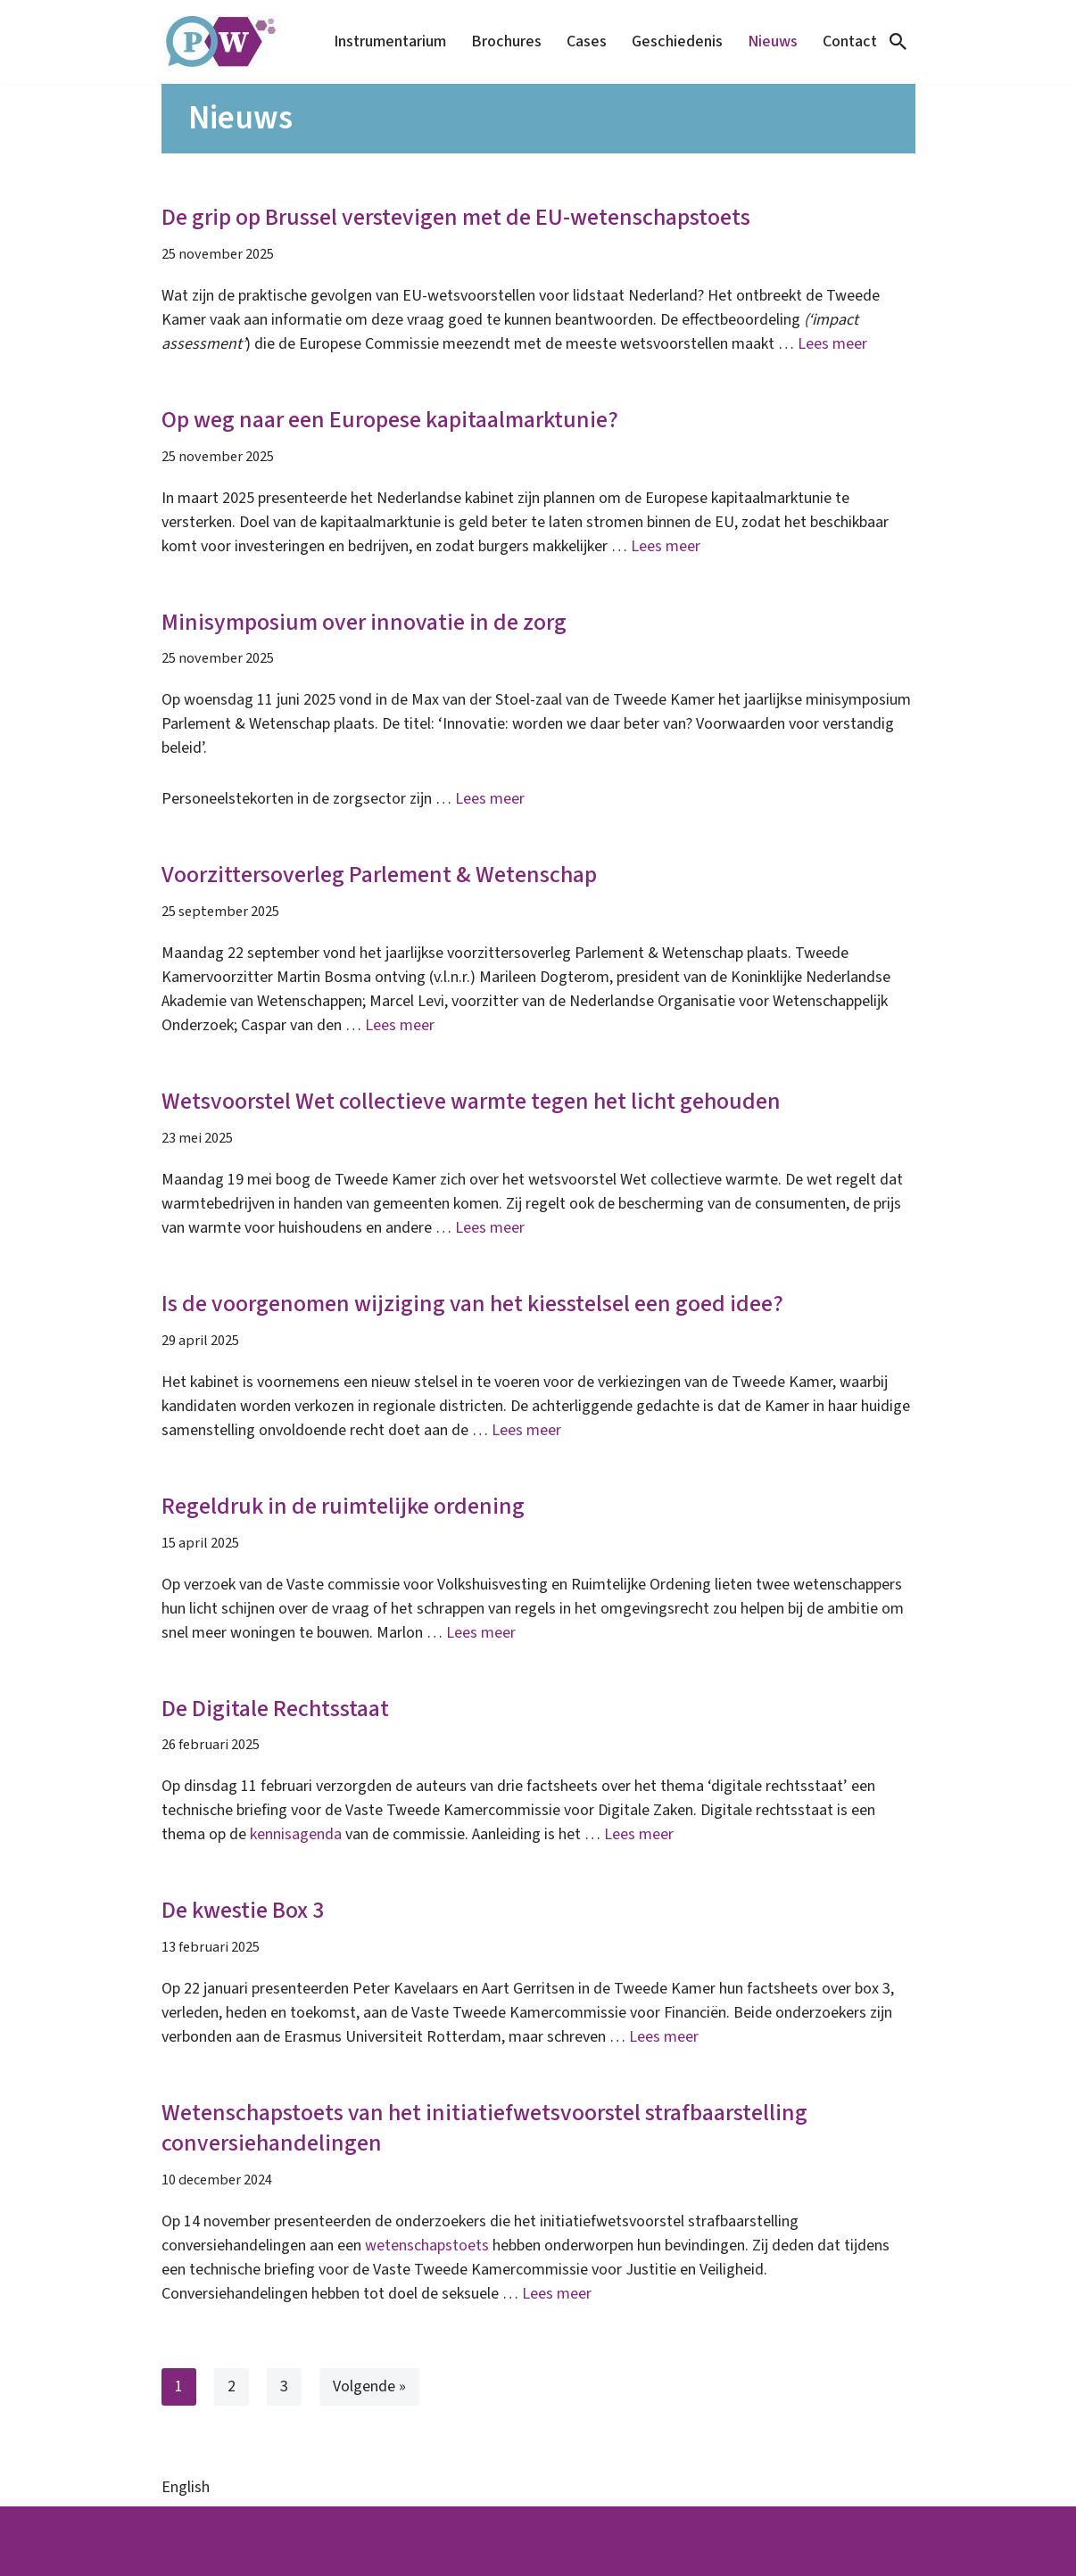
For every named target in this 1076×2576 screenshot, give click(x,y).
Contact (850, 41)
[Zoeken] (898, 41)
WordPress (198, 2553)
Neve (178, 2529)
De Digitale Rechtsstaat (275, 1708)
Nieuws (773, 41)
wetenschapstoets (427, 2245)
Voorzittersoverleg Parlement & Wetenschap (379, 874)
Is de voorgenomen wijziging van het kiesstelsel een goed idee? (472, 1303)
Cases (587, 41)
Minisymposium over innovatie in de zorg (364, 622)
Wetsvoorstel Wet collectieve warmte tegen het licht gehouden (471, 1101)
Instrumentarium (390, 41)
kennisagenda (296, 1834)
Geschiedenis (677, 41)
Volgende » (369, 2386)
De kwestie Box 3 (242, 1910)
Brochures (506, 41)
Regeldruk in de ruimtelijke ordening (343, 1506)
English (185, 2487)
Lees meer (832, 344)
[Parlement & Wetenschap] (232, 42)
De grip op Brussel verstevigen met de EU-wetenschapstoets (455, 217)
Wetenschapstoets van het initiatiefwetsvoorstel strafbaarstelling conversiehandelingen (484, 2127)
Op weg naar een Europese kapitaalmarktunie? (389, 419)
